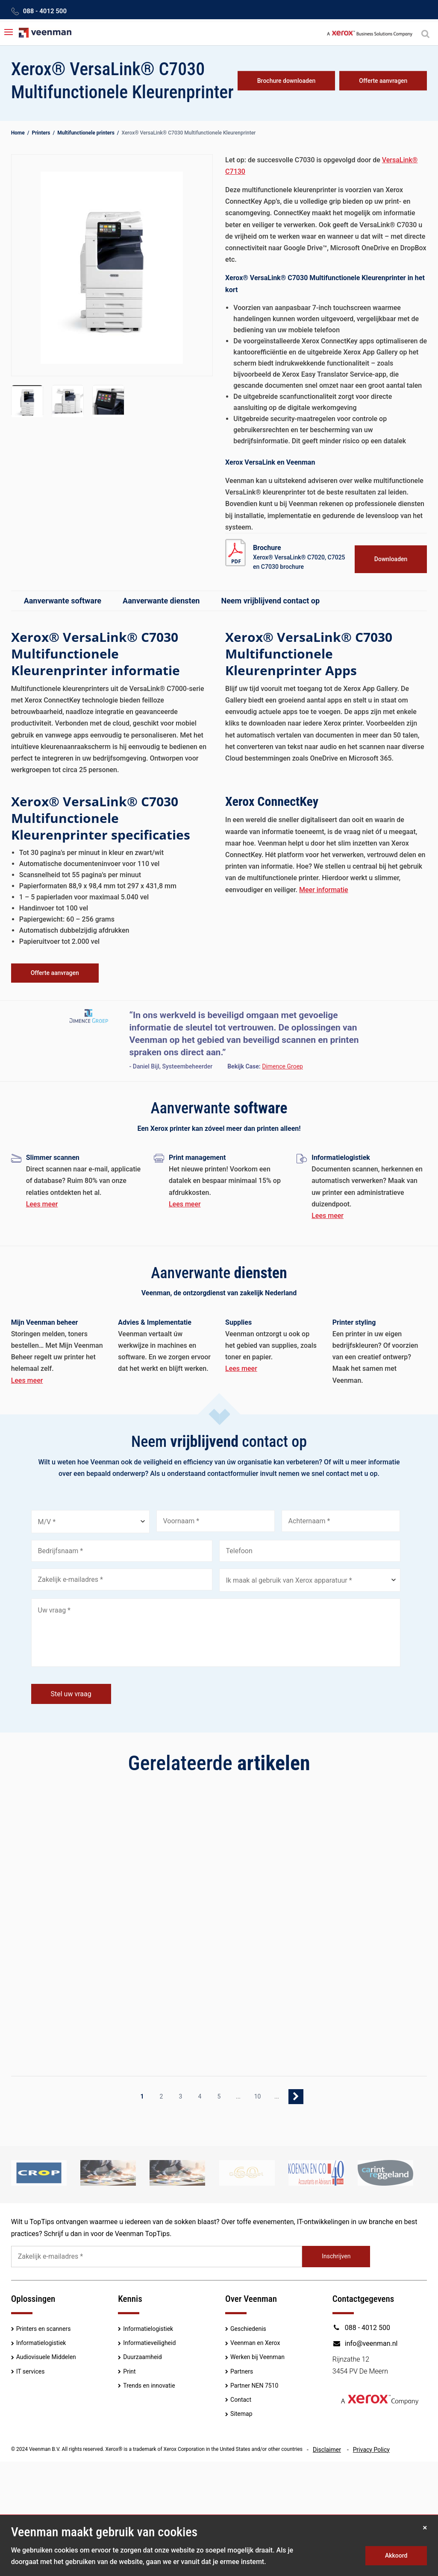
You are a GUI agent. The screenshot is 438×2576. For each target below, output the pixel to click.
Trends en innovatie (149, 2385)
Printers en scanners (43, 2328)
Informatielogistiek (41, 2342)
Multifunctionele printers (86, 133)
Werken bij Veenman (257, 2357)
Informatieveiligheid (149, 2342)
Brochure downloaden (286, 80)
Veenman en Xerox (255, 2342)
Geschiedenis (248, 2328)
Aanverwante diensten (161, 600)
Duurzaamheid (142, 2357)
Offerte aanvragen (383, 80)
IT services (30, 2371)
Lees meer (42, 1204)
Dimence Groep (282, 1066)
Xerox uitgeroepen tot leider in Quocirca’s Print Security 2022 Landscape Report (209, 1907)
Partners (241, 2371)
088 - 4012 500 (45, 11)
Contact (240, 2399)
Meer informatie (323, 890)
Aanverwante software (62, 600)
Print (129, 2371)
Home (18, 133)
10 (257, 2096)
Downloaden (391, 559)
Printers (41, 133)
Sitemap (241, 2413)
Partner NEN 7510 (254, 2385)
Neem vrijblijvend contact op (270, 600)
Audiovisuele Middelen (46, 2357)
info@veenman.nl (365, 2343)
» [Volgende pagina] (295, 2096)
